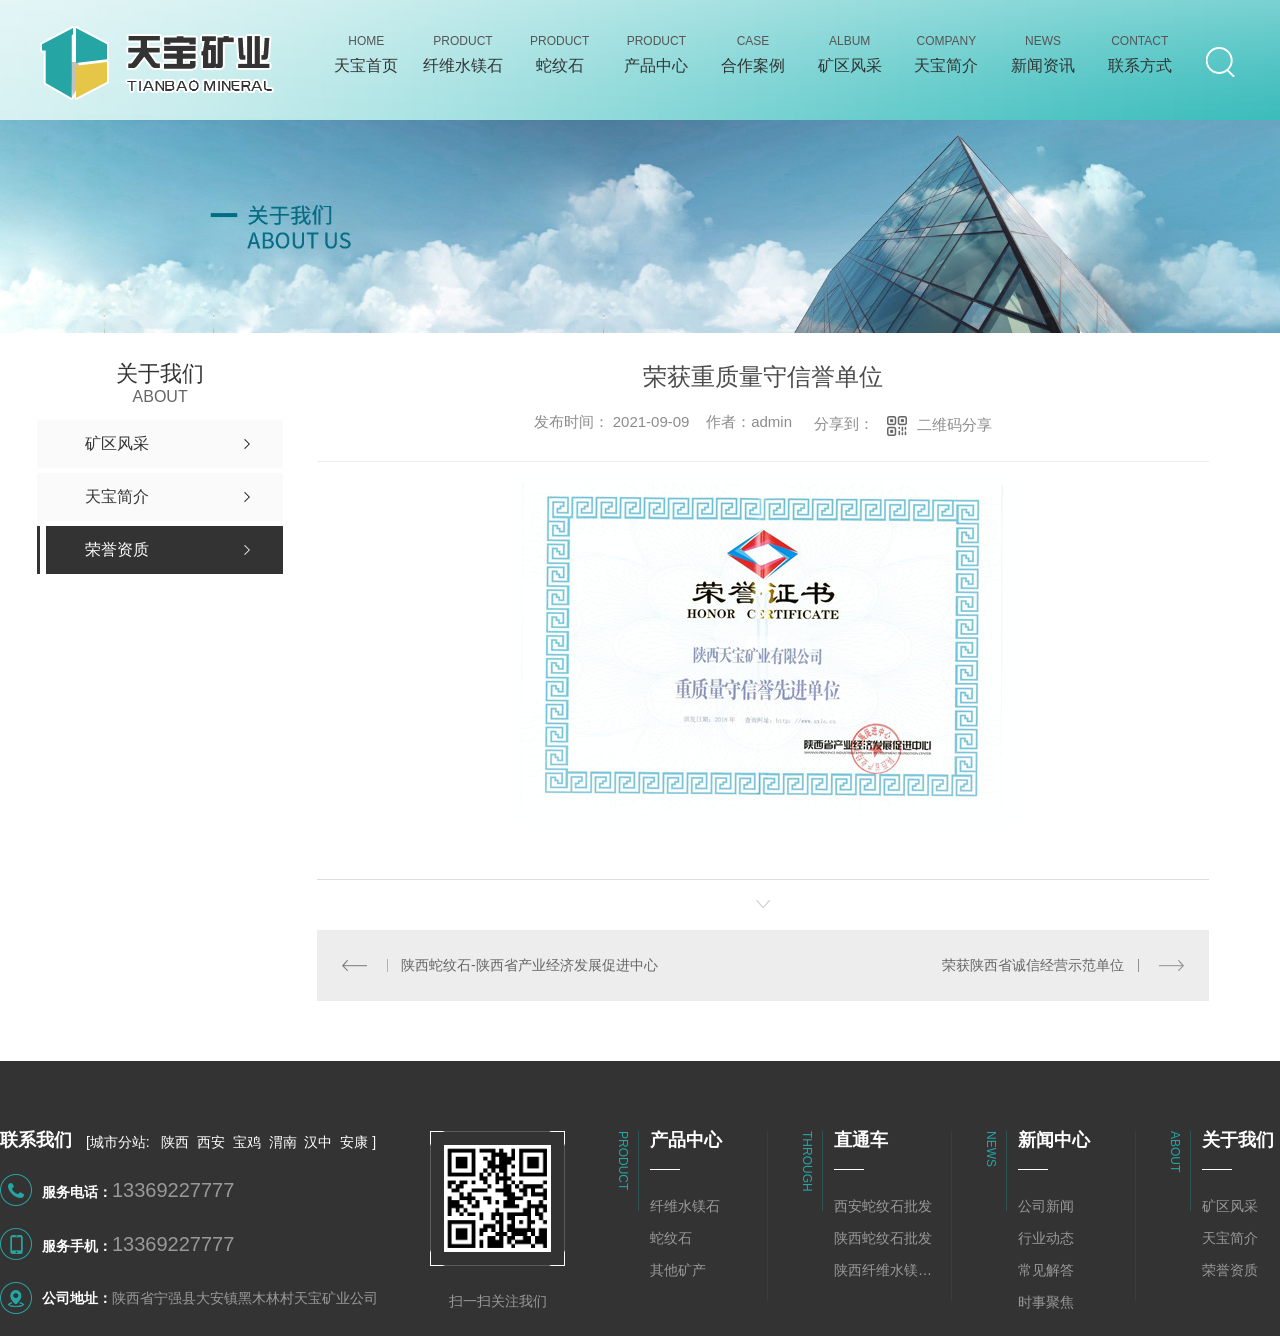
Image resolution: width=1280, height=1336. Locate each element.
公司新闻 (1046, 1206)
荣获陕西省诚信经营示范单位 (1034, 965)
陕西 (175, 1142)
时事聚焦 (1046, 1302)
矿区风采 (1230, 1206)
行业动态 (1046, 1238)
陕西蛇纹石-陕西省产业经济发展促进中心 (529, 965)
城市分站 (118, 1142)
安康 (354, 1142)
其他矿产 (678, 1270)
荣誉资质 (1230, 1270)
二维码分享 (954, 424)
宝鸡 (247, 1142)
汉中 (318, 1142)
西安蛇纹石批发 (883, 1206)
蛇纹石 (671, 1238)
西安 (211, 1142)
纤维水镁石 (685, 1206)
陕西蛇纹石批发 (883, 1238)
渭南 (283, 1142)
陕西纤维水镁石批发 (888, 1270)
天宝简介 (1230, 1238)
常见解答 (1046, 1270)
